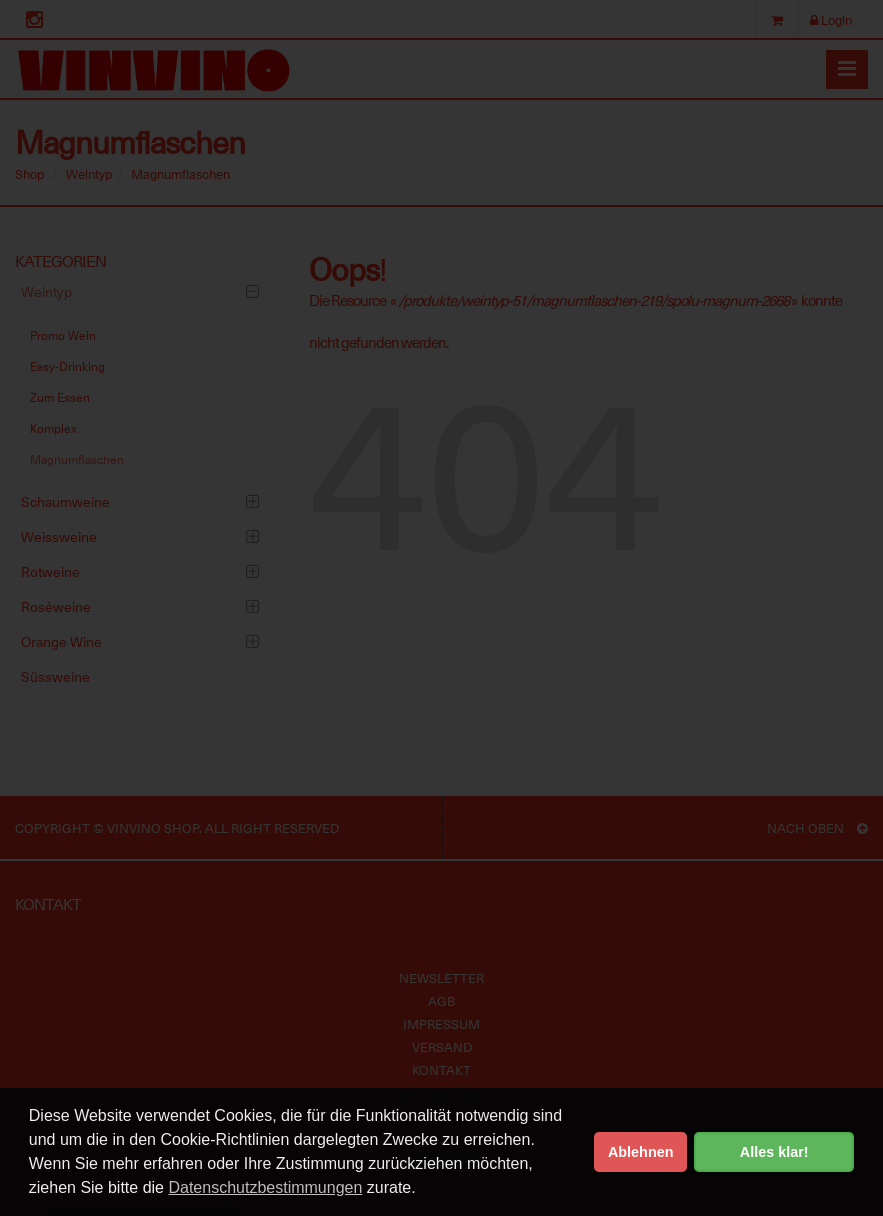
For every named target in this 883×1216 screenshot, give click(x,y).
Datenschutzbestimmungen (265, 1187)
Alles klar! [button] (774, 1152)
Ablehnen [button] (641, 1152)
